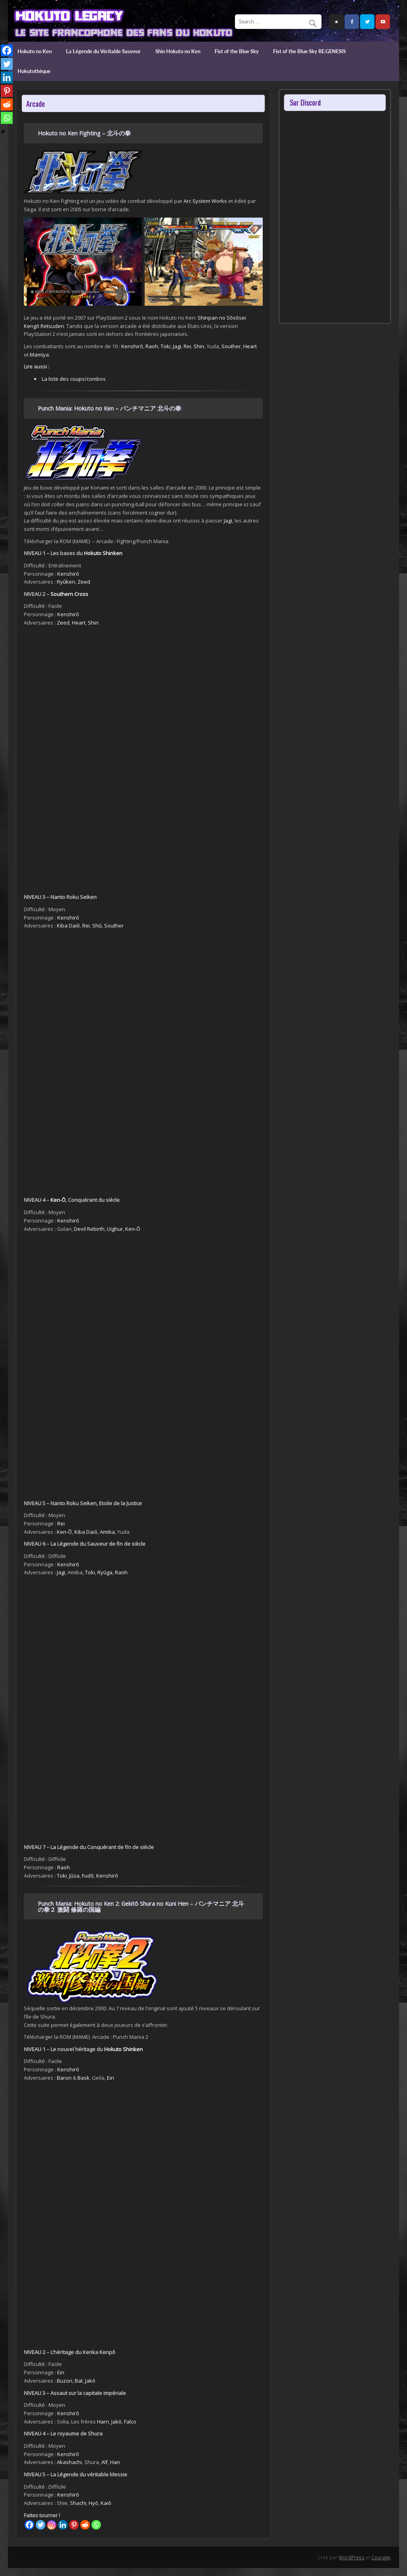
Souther (231, 346)
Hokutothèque (33, 71)
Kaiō (106, 2503)
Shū (97, 925)
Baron (64, 2077)
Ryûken (66, 581)
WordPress (351, 2557)
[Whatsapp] (96, 2525)
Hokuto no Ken (34, 51)
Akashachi (69, 2462)
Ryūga (104, 1572)
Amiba (107, 1531)
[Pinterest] (74, 2525)
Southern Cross (69, 594)
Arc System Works (205, 200)
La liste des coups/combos (74, 378)
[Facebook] (29, 2525)
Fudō (88, 1875)
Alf (104, 2462)
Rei (187, 346)
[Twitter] (40, 2525)
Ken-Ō (58, 1199)
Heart (250, 346)
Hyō (93, 2503)
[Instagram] (51, 2525)
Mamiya (39, 354)
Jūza (74, 1875)
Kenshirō (132, 346)
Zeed (84, 581)
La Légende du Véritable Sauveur (103, 51)
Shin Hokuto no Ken (177, 51)
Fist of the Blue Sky (237, 51)
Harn (103, 2421)
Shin (199, 346)
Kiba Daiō (68, 925)
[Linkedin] (63, 2525)
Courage (380, 2557)
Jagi (177, 346)
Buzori (64, 2380)
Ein (110, 2077)
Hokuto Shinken (103, 553)
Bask (83, 2077)
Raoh (151, 346)
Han (115, 2462)
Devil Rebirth (89, 1228)
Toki (166, 346)
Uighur (115, 1228)
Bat (79, 2380)
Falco (130, 2421)
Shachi (78, 2503)
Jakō (90, 2380)
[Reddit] (85, 2525)
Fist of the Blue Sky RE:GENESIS (309, 51)
